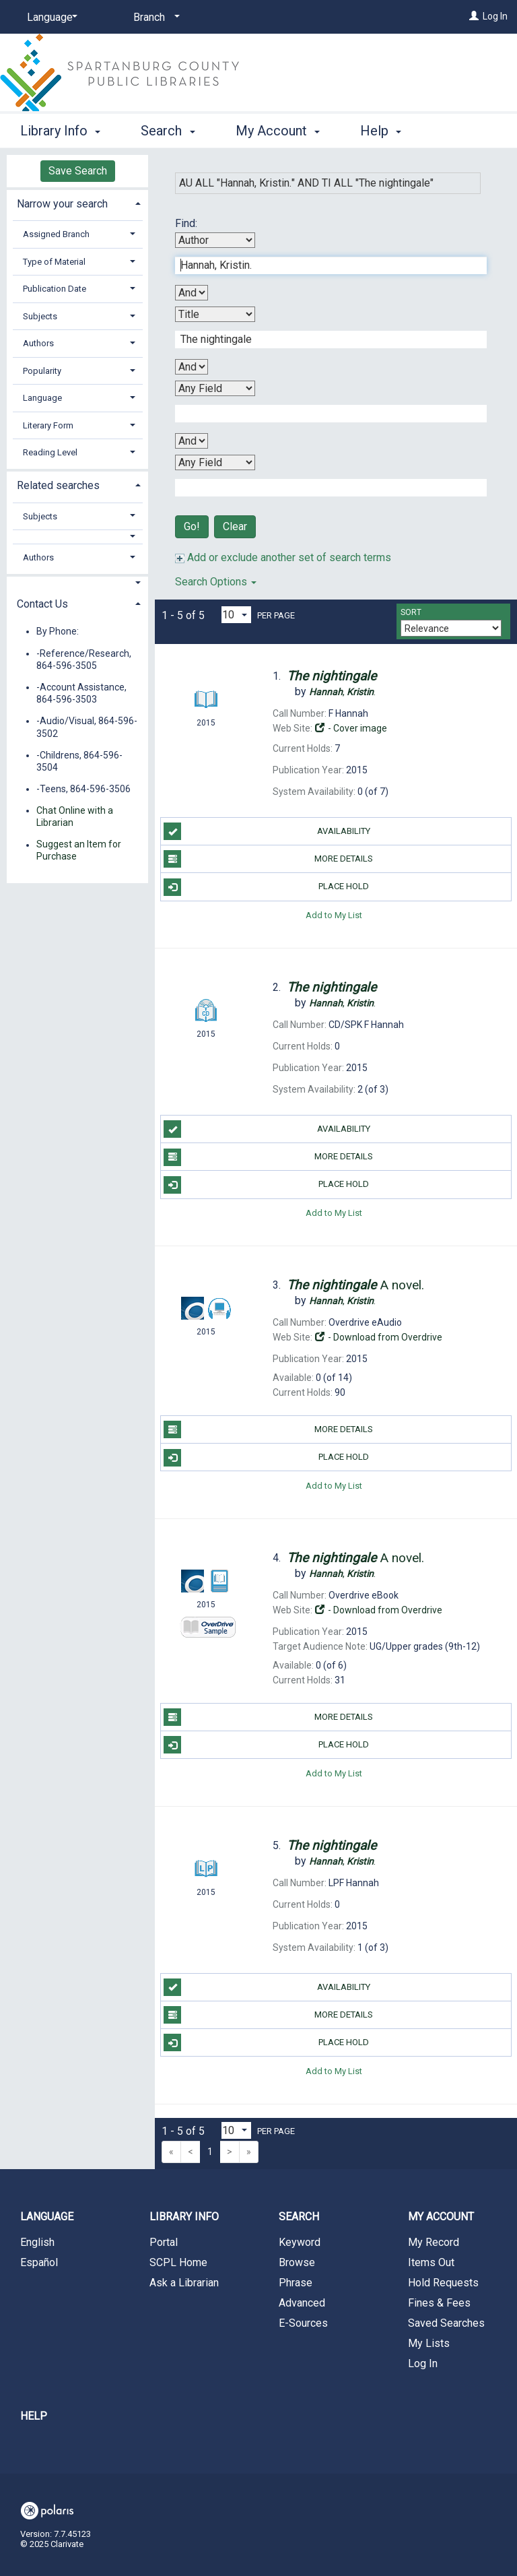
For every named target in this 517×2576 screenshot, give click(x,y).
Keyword (299, 2242)
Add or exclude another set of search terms (283, 557)
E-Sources (303, 2323)
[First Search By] (215, 240)
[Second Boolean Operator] (191, 367)
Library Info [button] (60, 129)
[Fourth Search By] (215, 462)
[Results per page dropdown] (236, 614)
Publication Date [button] (54, 289)
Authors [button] (38, 343)
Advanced (302, 2302)
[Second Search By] (215, 314)
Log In (495, 16)
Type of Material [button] (54, 262)
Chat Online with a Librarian (74, 816)
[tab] (77, 202)
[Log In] (474, 16)
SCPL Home (178, 2262)
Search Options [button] (215, 581)
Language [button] (42, 398)
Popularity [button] (42, 371)
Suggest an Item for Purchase (78, 850)
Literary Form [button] (48, 425)
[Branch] (154, 17)
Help (33, 2416)
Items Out (431, 2262)
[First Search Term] (324, 265)
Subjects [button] (40, 316)
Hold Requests (443, 2282)
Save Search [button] (77, 170)
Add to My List (334, 915)
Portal (163, 2242)
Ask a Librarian (184, 2282)
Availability (267, 831)
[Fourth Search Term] (324, 487)
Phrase (295, 2282)
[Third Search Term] (324, 413)
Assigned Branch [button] (56, 234)
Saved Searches (446, 2323)
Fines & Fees (439, 2302)
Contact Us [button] (42, 604)
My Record (433, 2242)
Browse (297, 2262)
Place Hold (266, 887)
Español (39, 2262)
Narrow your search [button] (62, 203)
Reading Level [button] (50, 452)
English (37, 2242)
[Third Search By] (215, 388)
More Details (268, 859)
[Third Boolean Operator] (191, 441)
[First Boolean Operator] (191, 292)
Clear (235, 526)
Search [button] (168, 129)
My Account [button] (278, 129)
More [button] (386, 131)
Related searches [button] (58, 485)
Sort (411, 612)
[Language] (49, 17)
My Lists (429, 2343)
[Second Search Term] (324, 339)
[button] (78, 536)
